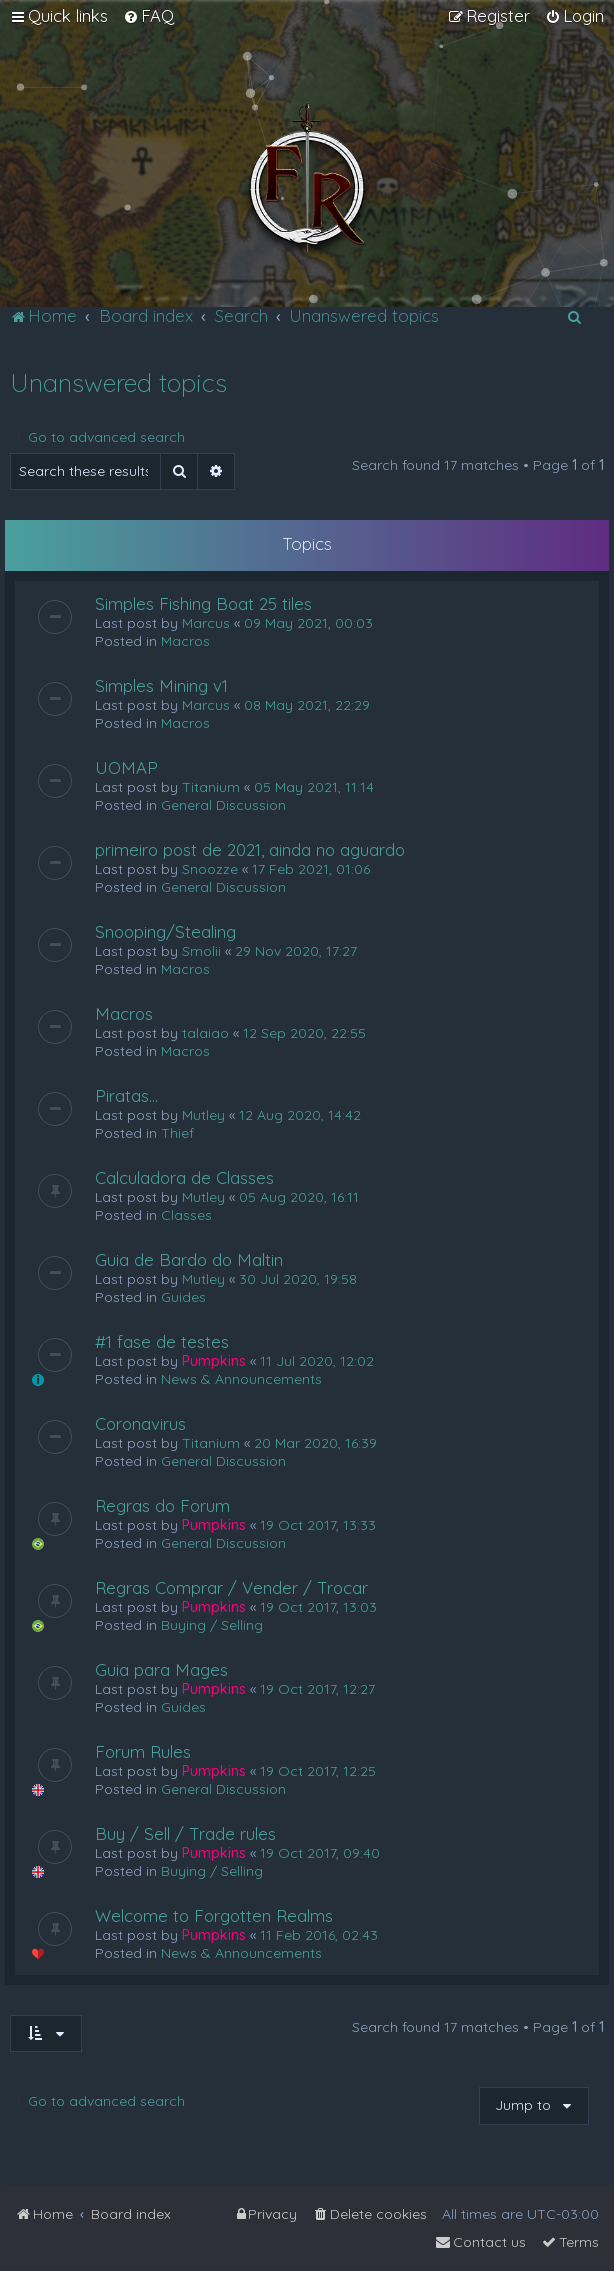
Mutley (203, 1115)
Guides (183, 1297)
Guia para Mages (161, 1669)
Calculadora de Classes (184, 1177)
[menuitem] (148, 16)
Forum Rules (143, 1751)
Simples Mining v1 (161, 685)
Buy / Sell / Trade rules (185, 1833)
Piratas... (126, 1095)
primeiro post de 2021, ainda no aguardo (250, 849)
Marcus (206, 623)
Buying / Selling (212, 1625)
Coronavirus (140, 1423)
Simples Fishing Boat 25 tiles (203, 603)
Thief (177, 1133)
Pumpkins (214, 1361)
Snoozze (210, 869)
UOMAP (126, 767)
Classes (186, 1215)
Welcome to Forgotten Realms (214, 1915)
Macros (185, 641)
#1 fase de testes (162, 1341)
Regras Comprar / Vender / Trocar (231, 1587)
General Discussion (223, 805)
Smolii (201, 951)
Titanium (211, 787)
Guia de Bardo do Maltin (189, 1259)
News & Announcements (241, 1379)
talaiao (205, 1033)
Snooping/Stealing (165, 931)
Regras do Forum (162, 1505)
